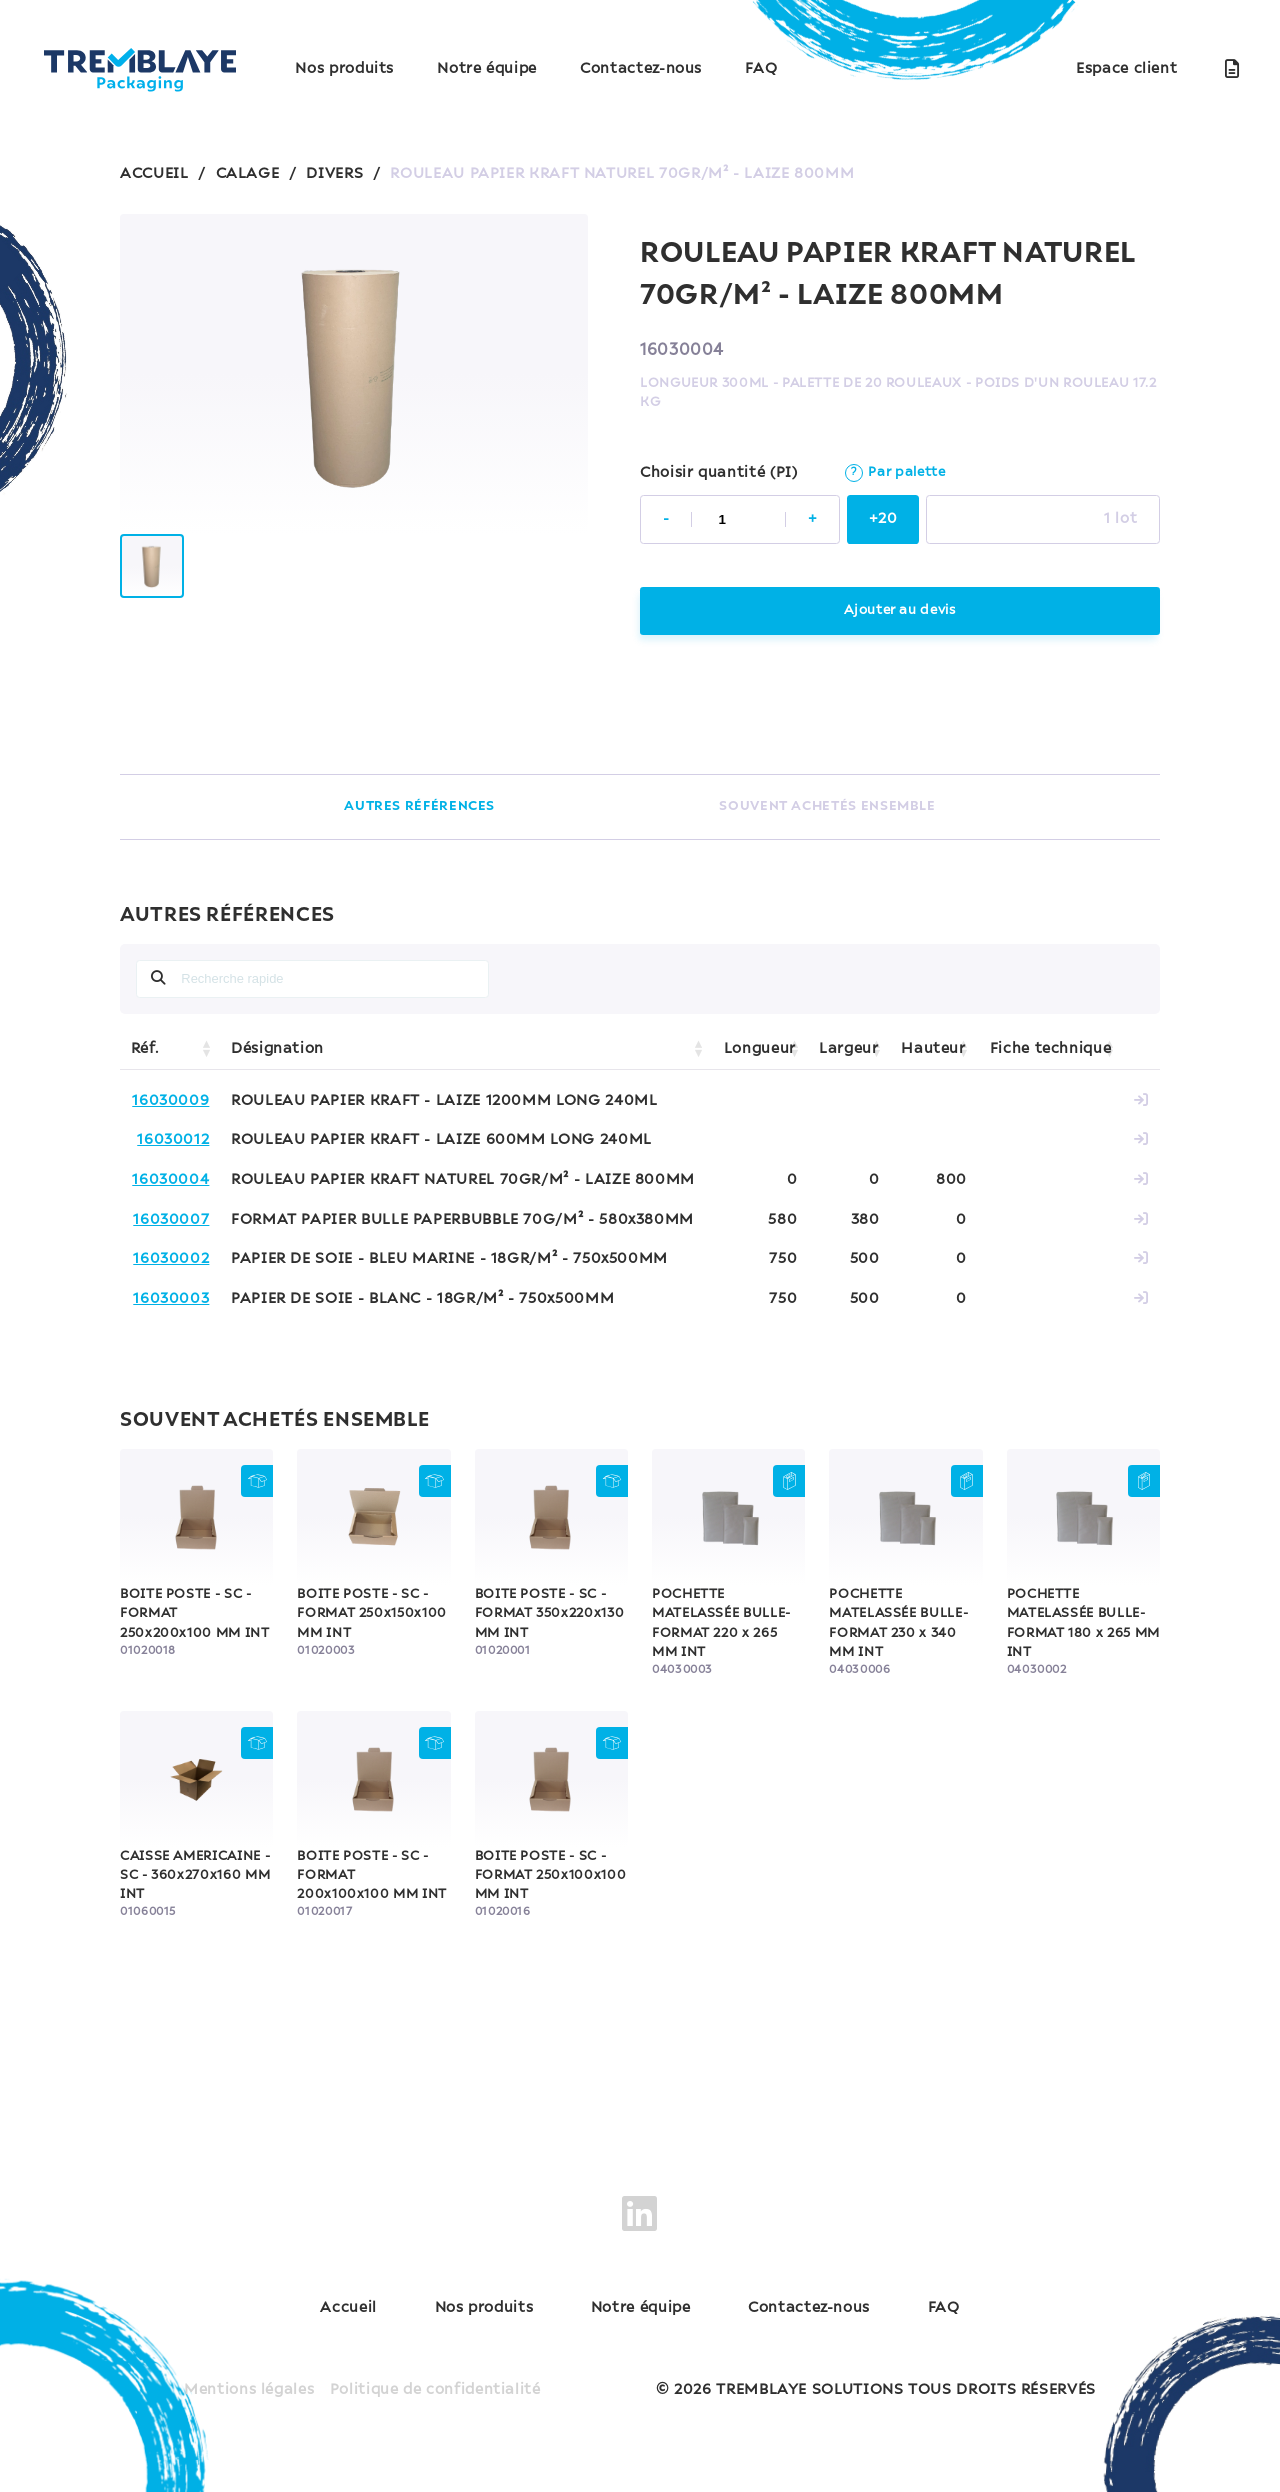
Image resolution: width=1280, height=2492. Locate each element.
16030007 (171, 1220)
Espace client (1126, 69)
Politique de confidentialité (435, 2390)
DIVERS (334, 174)
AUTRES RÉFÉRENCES (419, 806)
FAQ (761, 69)
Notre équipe (487, 69)
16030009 (170, 1101)
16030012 (173, 1140)
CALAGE (248, 174)
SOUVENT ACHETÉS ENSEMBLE (827, 806)
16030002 (171, 1259)
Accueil (348, 2308)
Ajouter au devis (899, 610)
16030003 (171, 1299)
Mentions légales (249, 2390)
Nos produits (344, 69)
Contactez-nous (641, 69)
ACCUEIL (154, 174)
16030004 (170, 1180)
